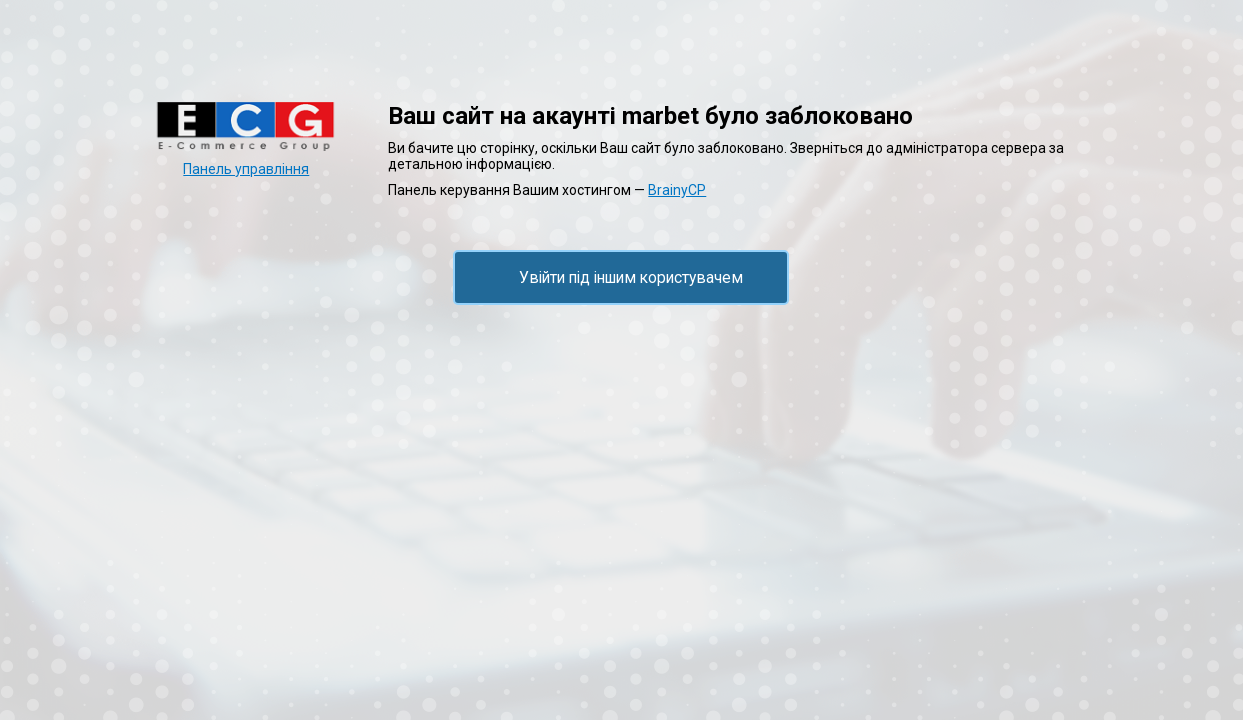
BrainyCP (677, 190)
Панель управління (246, 169)
